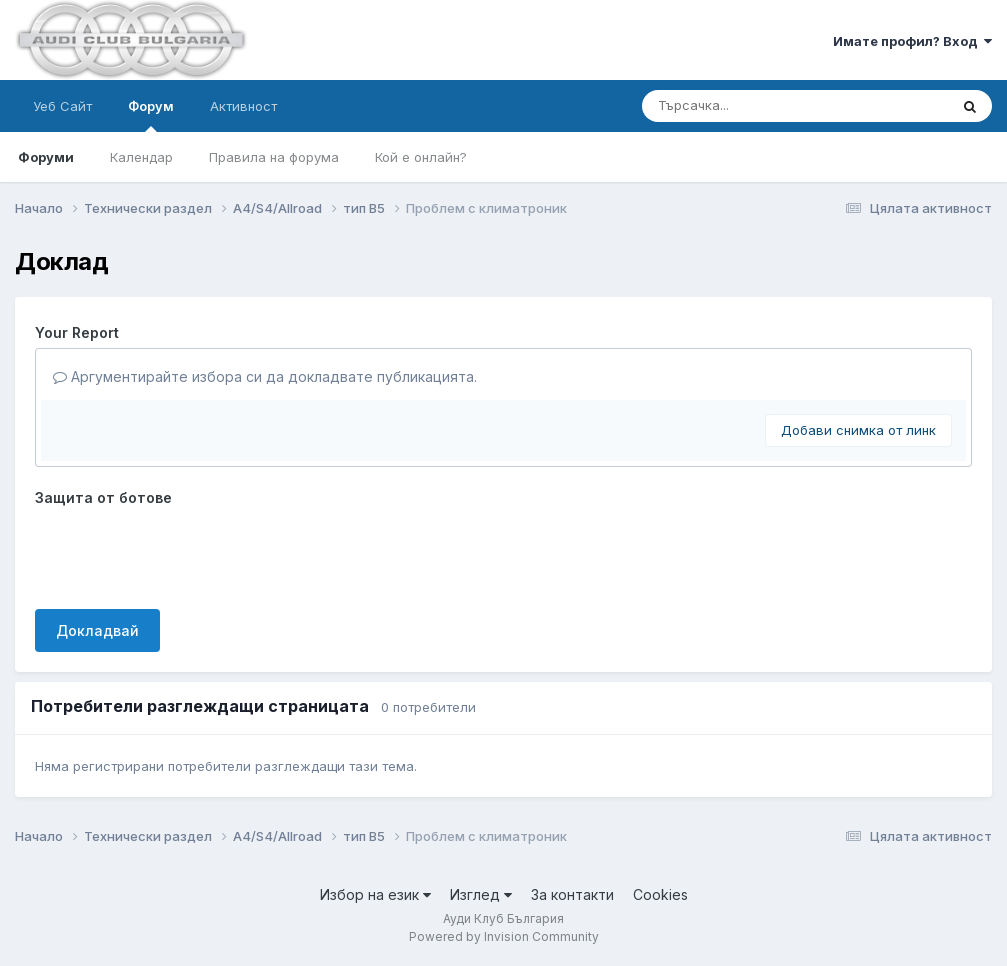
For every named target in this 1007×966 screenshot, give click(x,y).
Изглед (481, 894)
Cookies (660, 894)
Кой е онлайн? (421, 157)
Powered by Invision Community (504, 936)
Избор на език (375, 894)
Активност (243, 106)
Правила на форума (274, 157)
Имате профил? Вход (912, 41)
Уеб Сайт (62, 106)
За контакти (572, 894)
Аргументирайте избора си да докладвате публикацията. (265, 376)
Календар (141, 157)
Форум (151, 115)
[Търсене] (742, 106)
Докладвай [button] (97, 630)
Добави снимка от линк (858, 430)
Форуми (46, 157)
